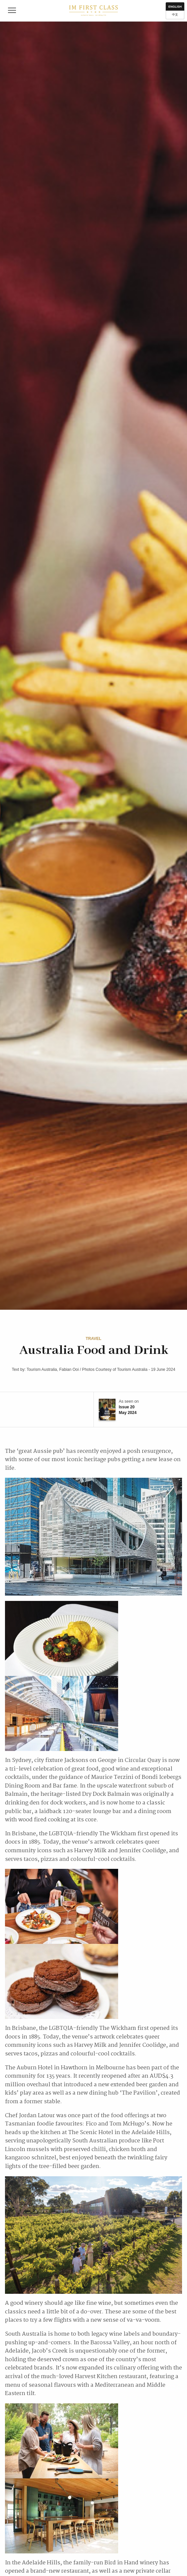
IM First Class (93, 10)
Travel (93, 1338)
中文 (175, 14)
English (175, 6)
